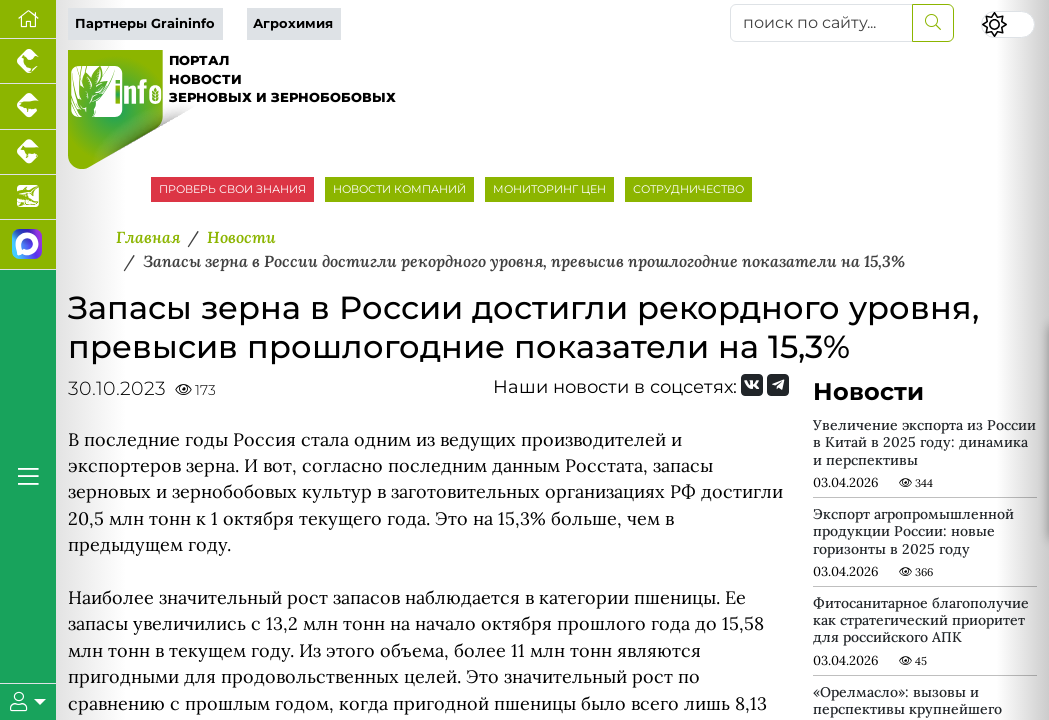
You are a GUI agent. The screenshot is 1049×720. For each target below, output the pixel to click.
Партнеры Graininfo (145, 23)
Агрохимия (293, 23)
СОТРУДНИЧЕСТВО (688, 189)
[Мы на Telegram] (778, 385)
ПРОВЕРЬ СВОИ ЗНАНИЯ (232, 189)
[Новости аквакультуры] (28, 197)
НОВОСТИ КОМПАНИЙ (399, 189)
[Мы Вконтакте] (752, 385)
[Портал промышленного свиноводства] (28, 106)
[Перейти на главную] (28, 19)
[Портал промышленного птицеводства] (28, 61)
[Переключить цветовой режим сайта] (1008, 24)
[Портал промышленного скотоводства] (28, 152)
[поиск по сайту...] (821, 23)
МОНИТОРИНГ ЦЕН (549, 189)
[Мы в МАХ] (28, 244)
